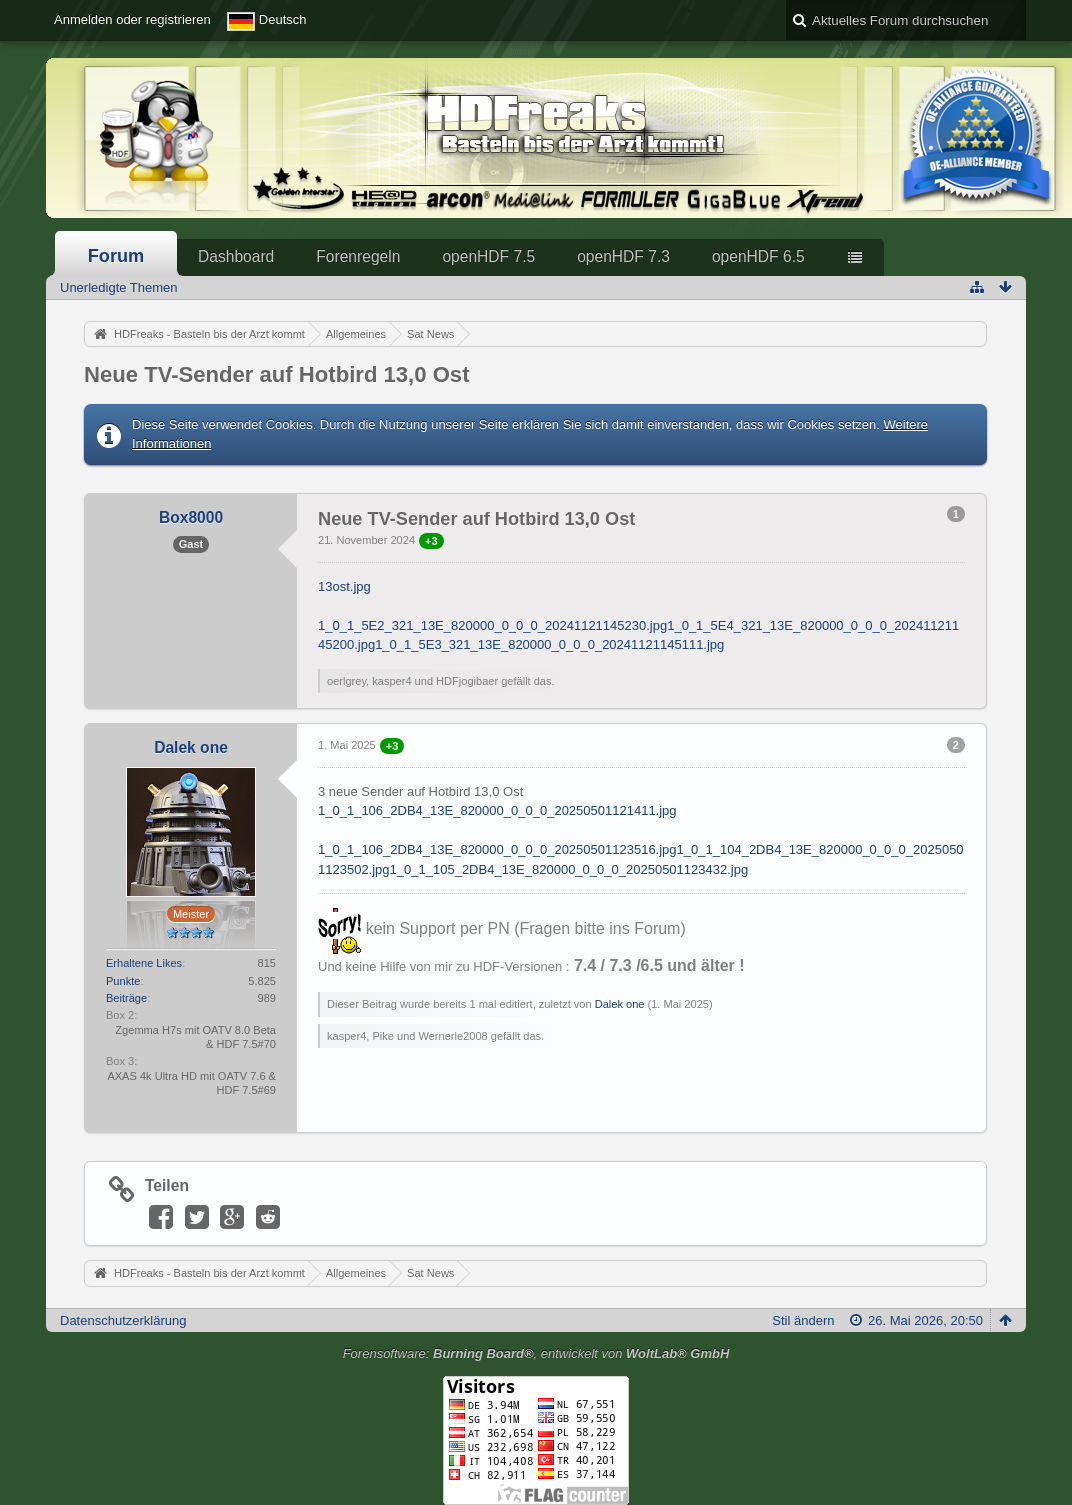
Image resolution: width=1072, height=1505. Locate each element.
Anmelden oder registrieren (132, 19)
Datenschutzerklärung (123, 1320)
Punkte (123, 981)
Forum (116, 256)
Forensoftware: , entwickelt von (536, 1353)
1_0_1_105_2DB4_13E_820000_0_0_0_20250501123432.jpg (569, 869)
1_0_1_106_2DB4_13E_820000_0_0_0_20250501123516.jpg (497, 849)
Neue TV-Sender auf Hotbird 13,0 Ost (277, 374)
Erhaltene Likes (144, 963)
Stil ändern (803, 1320)
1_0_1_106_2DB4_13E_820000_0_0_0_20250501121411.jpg (497, 810)
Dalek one (620, 1004)
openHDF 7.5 (488, 256)
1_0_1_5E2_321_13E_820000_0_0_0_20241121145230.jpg (492, 625)
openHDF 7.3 (623, 256)
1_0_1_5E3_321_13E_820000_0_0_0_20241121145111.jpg (549, 644)
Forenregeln (358, 256)
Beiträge (126, 998)
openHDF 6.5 (758, 256)
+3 (431, 541)
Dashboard (236, 256)
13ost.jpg (344, 586)
